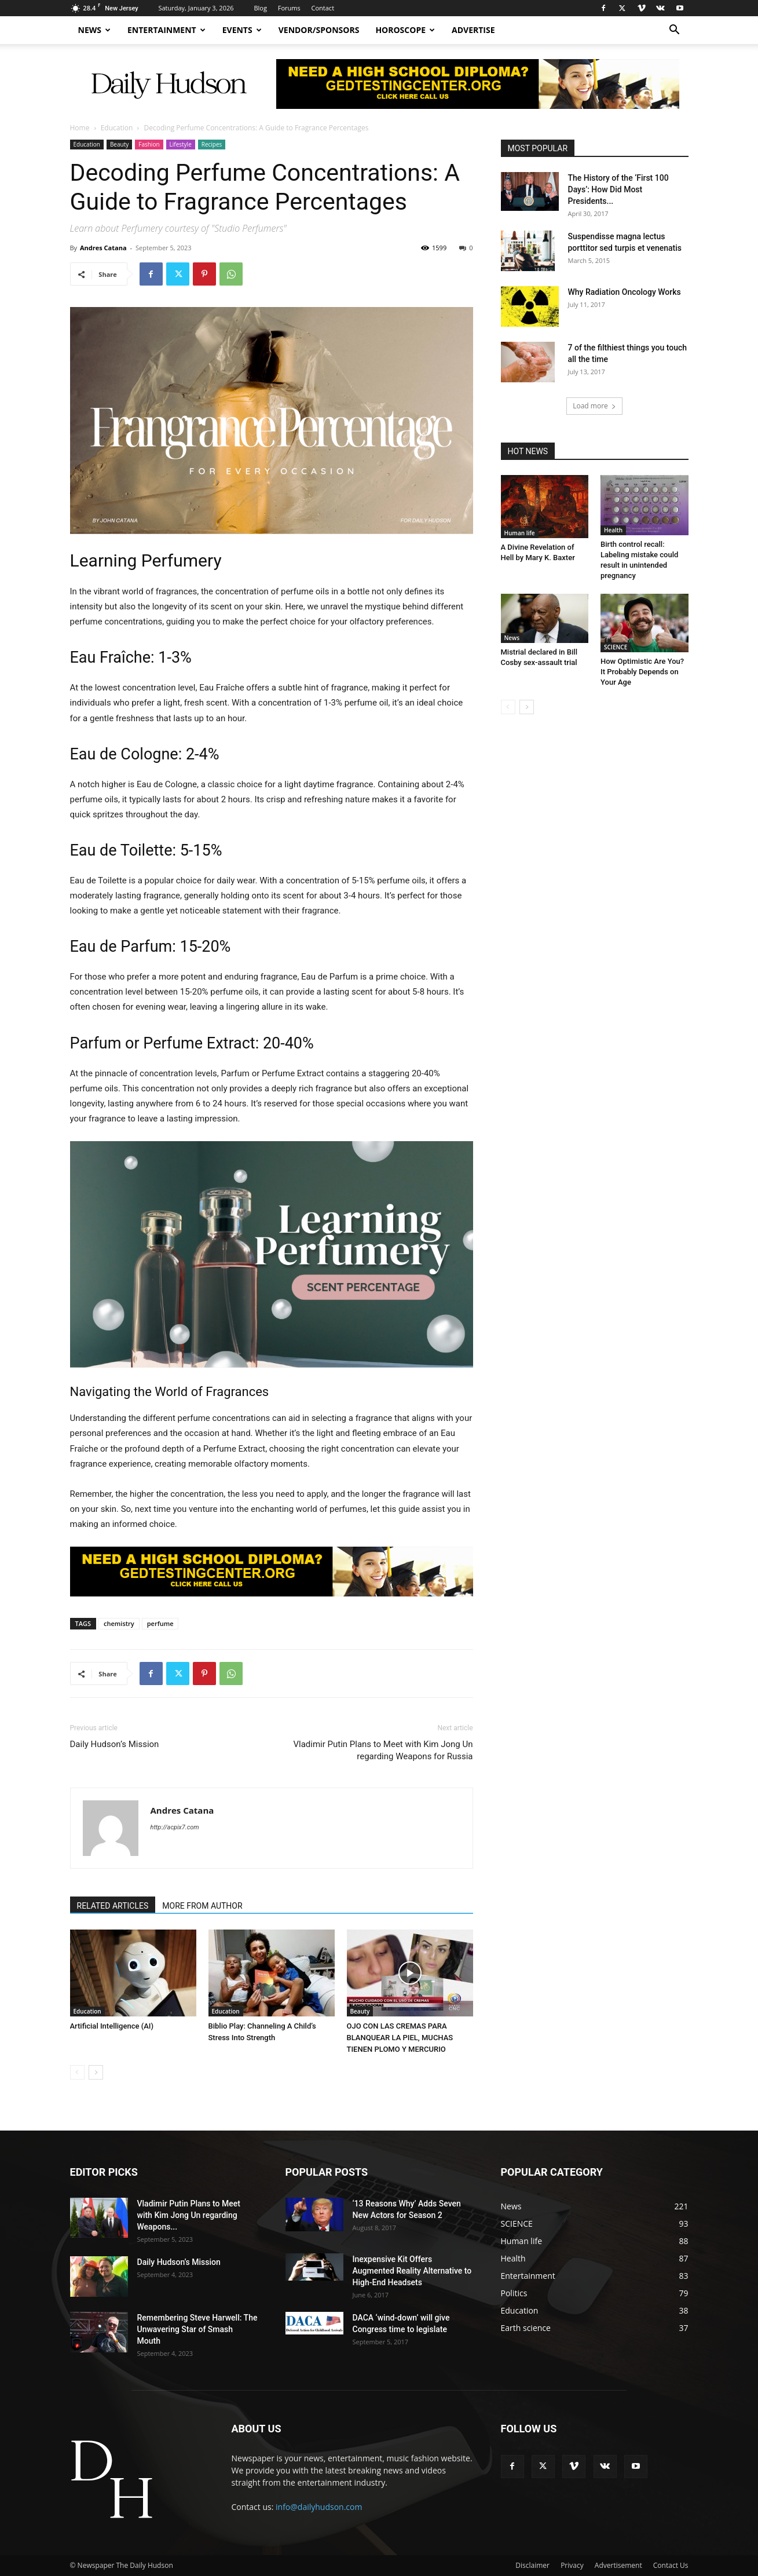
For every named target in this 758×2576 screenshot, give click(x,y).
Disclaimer (532, 2565)
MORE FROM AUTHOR (202, 1905)
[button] (675, 30)
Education (117, 128)
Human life (519, 533)
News (94, 29)
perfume (160, 1623)
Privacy (572, 2565)
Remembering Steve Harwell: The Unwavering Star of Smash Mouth (197, 2329)
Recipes (212, 144)
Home (80, 128)
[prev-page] (77, 2072)
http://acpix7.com (175, 1827)
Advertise (473, 29)
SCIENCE (615, 647)
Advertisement (618, 2565)
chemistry (119, 1623)
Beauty (119, 144)
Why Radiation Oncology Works (624, 292)
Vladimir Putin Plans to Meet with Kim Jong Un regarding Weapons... (188, 2215)
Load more (594, 406)
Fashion (148, 144)
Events (242, 29)
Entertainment (166, 29)
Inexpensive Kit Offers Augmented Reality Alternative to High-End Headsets (412, 2271)
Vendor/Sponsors (319, 29)
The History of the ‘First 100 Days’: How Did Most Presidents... (618, 189)
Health (613, 530)
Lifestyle (181, 144)
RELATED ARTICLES (113, 1905)
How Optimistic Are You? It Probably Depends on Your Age (642, 671)
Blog (260, 7)
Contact (323, 7)
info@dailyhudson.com (319, 2506)
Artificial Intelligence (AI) (111, 2026)
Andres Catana (103, 247)
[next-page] (96, 2072)
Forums (289, 7)
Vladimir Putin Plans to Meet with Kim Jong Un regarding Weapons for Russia (383, 1750)
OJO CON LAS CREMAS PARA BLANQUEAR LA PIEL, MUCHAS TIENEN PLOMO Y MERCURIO (400, 2038)
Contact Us (671, 2565)
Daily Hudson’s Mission (114, 1744)
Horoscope (405, 29)
